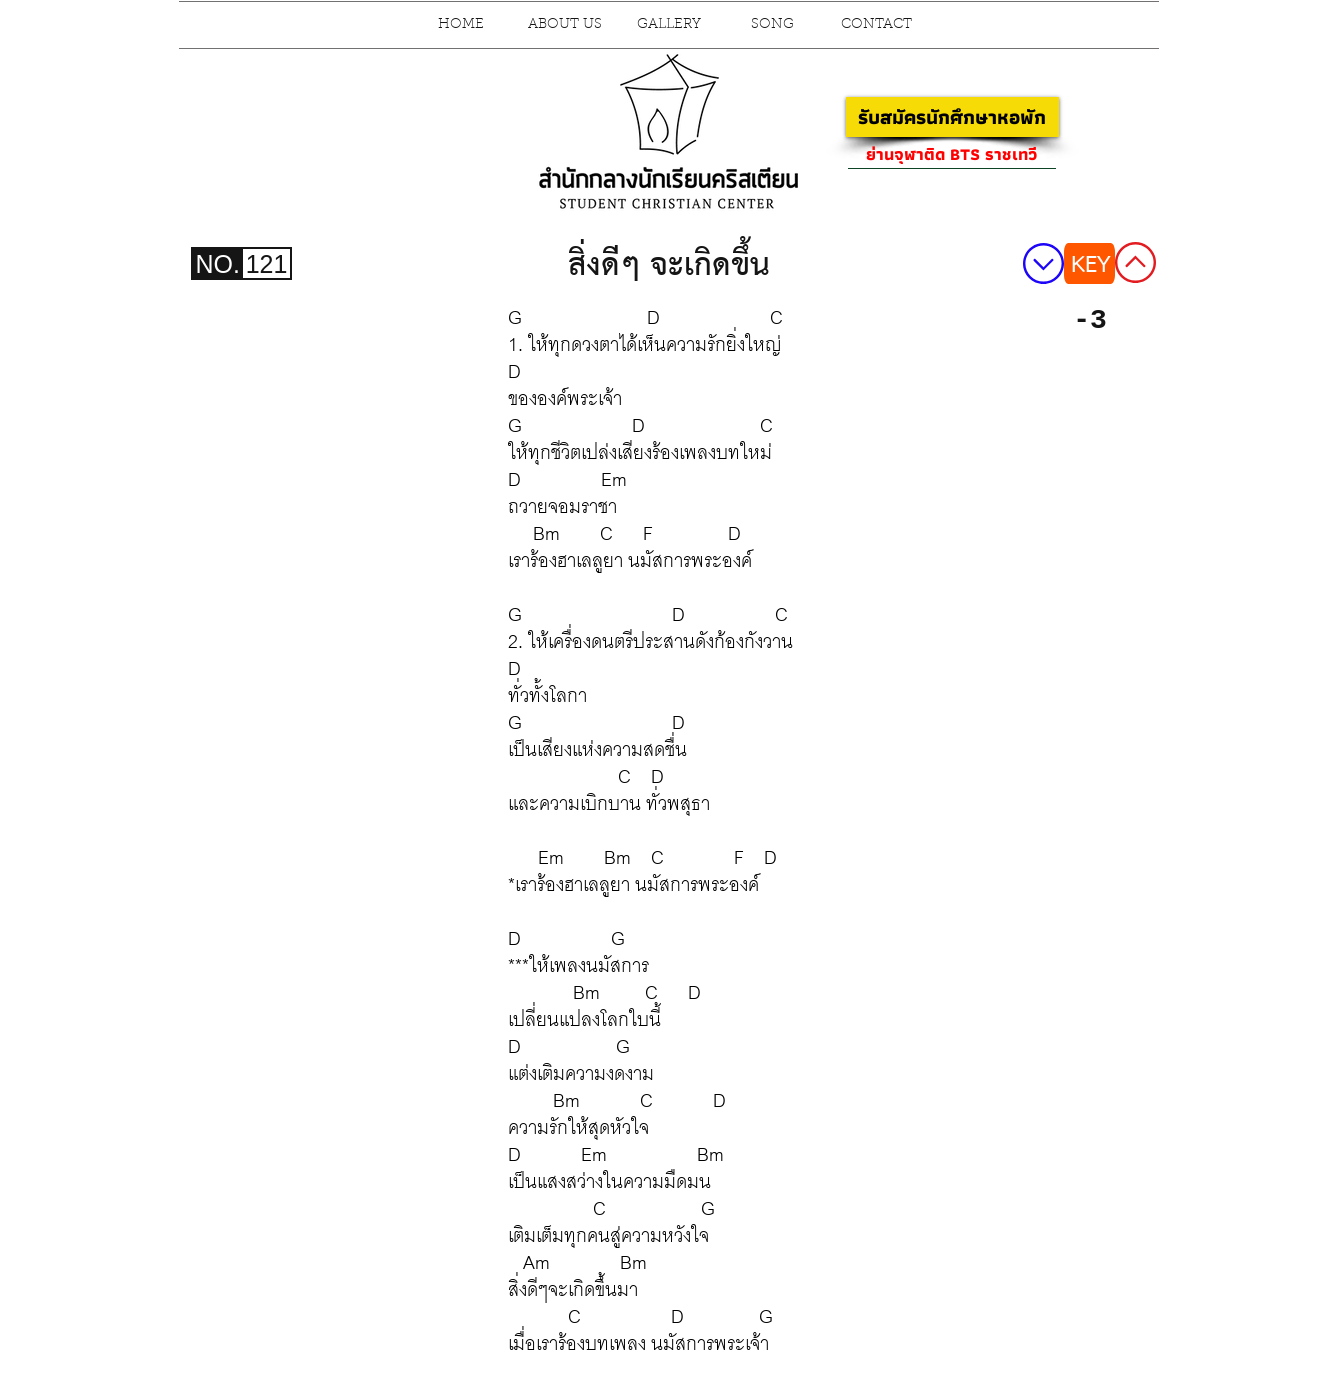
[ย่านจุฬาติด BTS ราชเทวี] (952, 154)
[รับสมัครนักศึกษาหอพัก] (952, 117)
